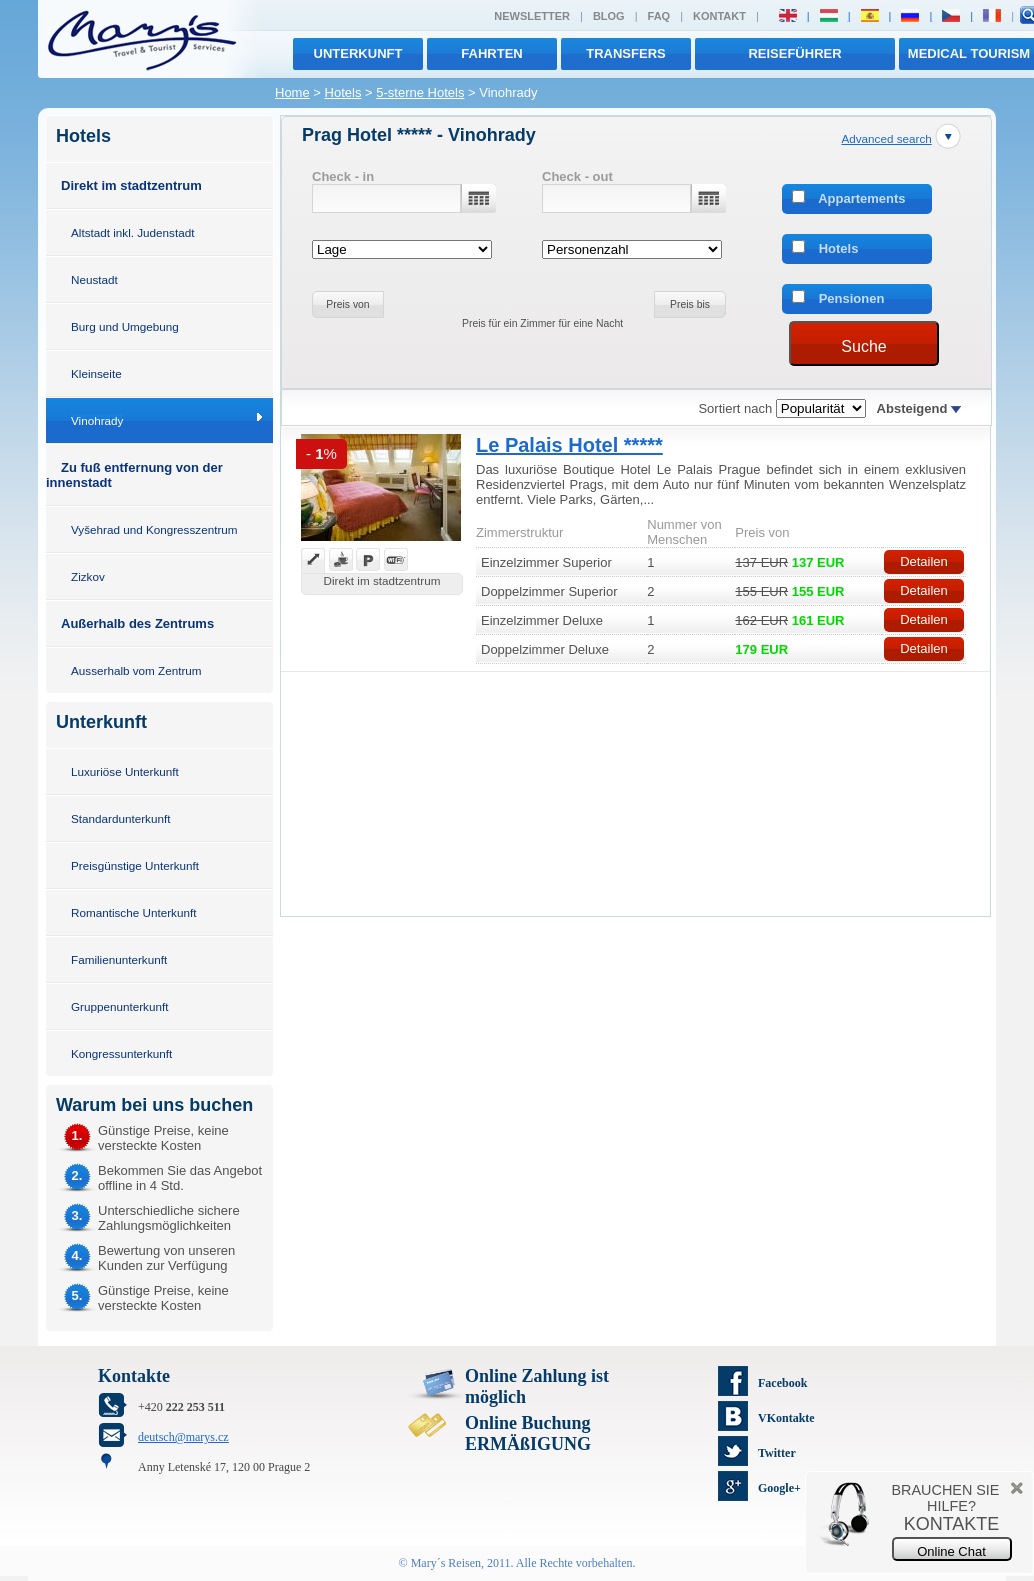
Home (292, 92)
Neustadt (94, 279)
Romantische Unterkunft (133, 912)
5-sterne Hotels (420, 92)
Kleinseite (96, 373)
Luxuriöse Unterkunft (125, 771)
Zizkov (88, 576)
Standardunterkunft (120, 818)
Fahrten (491, 53)
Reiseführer (794, 53)
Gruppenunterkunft (119, 1006)
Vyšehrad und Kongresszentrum (154, 529)
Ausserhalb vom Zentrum (136, 670)
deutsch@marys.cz (183, 1437)
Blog (609, 16)
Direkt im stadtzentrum (131, 185)
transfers (625, 53)
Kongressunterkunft (121, 1053)
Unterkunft (358, 53)
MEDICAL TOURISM (969, 53)
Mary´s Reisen (446, 1563)
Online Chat (951, 1551)
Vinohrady (97, 420)
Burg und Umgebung (125, 326)
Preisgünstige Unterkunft (135, 865)
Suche (863, 346)
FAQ (659, 16)
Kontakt (719, 16)
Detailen (924, 561)
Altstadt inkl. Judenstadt (132, 232)
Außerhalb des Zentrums (137, 623)
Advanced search (886, 138)
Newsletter (532, 16)
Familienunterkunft (119, 959)
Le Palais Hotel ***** (569, 445)
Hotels (343, 92)
